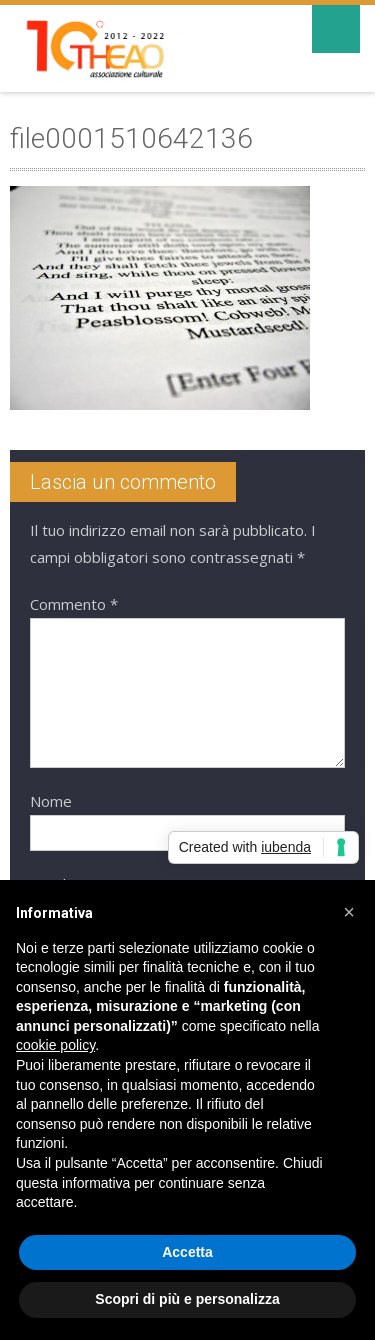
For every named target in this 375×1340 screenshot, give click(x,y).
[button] (349, 912)
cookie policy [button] (55, 1045)
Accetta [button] (187, 1252)
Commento (74, 604)
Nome (51, 801)
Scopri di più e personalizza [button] (187, 1299)
